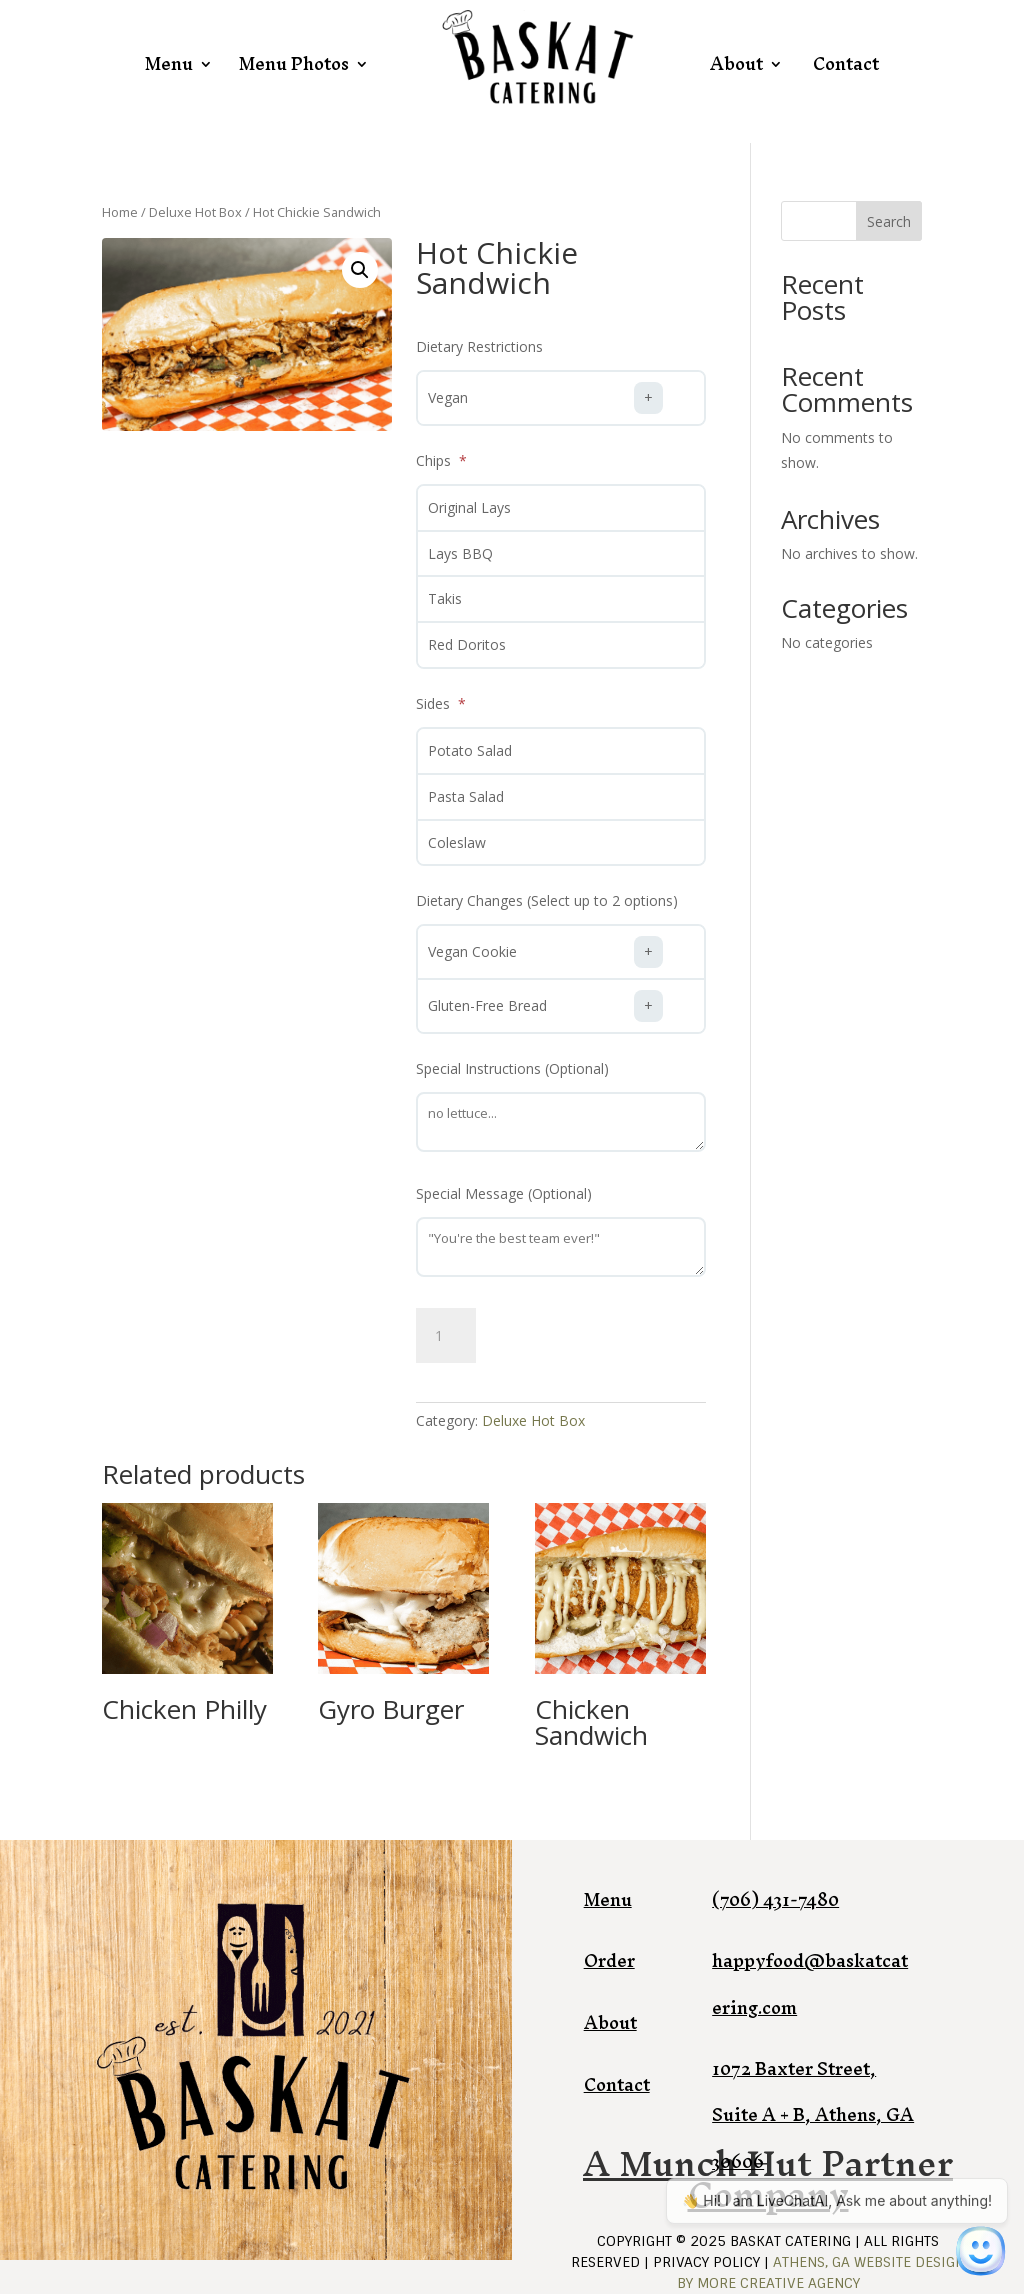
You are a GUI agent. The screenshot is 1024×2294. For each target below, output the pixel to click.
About (736, 63)
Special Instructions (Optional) (512, 1068)
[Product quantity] (446, 1336)
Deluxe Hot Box (195, 212)
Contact (846, 63)
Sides (435, 703)
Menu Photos (294, 63)
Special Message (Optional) (504, 1193)
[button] (360, 270)
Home (120, 212)
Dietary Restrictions (479, 346)
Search (889, 221)
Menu (169, 63)
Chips (435, 460)
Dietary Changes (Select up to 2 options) (547, 900)
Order (609, 1960)
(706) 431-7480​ (775, 1899)
